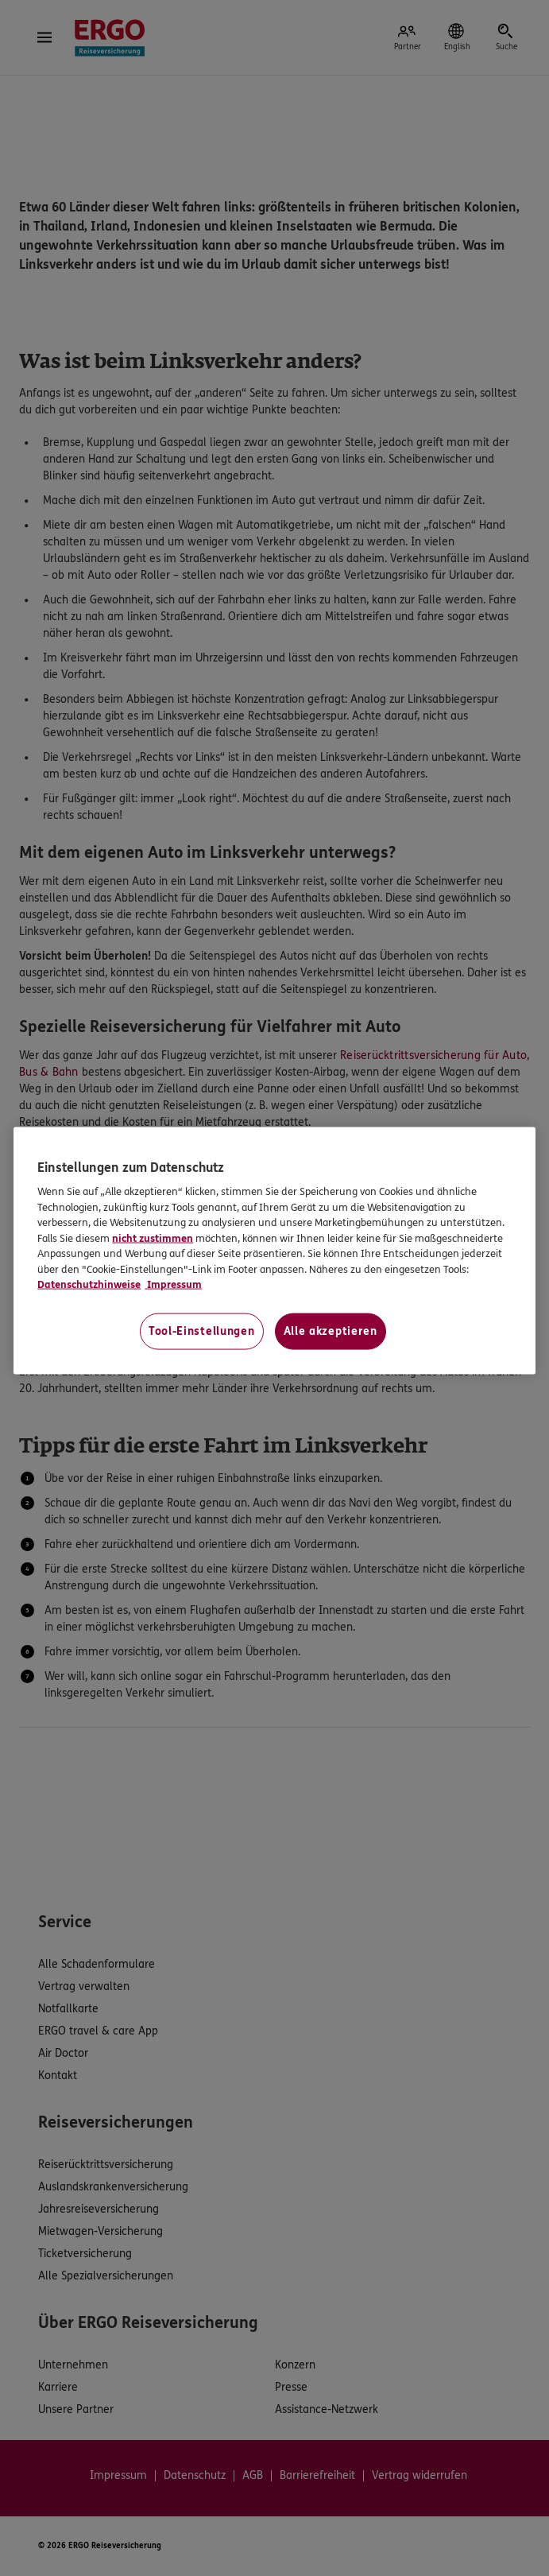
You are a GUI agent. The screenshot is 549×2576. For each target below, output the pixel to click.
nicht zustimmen (152, 1238)
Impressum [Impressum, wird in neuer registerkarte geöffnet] (173, 1284)
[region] (274, 1251)
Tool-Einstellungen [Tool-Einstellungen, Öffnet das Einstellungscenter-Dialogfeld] (202, 1331)
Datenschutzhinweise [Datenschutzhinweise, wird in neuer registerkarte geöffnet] (89, 1284)
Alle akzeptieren (330, 1331)
